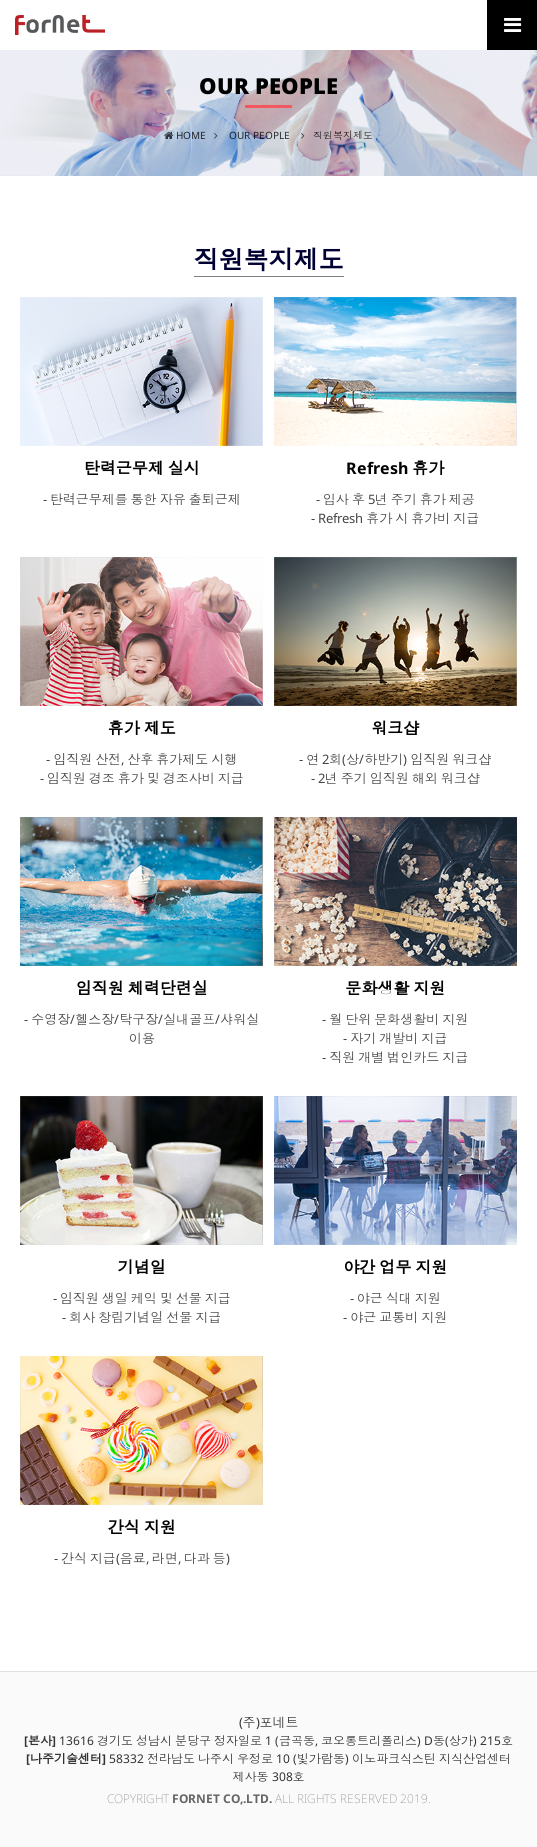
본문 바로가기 (0, 0)
